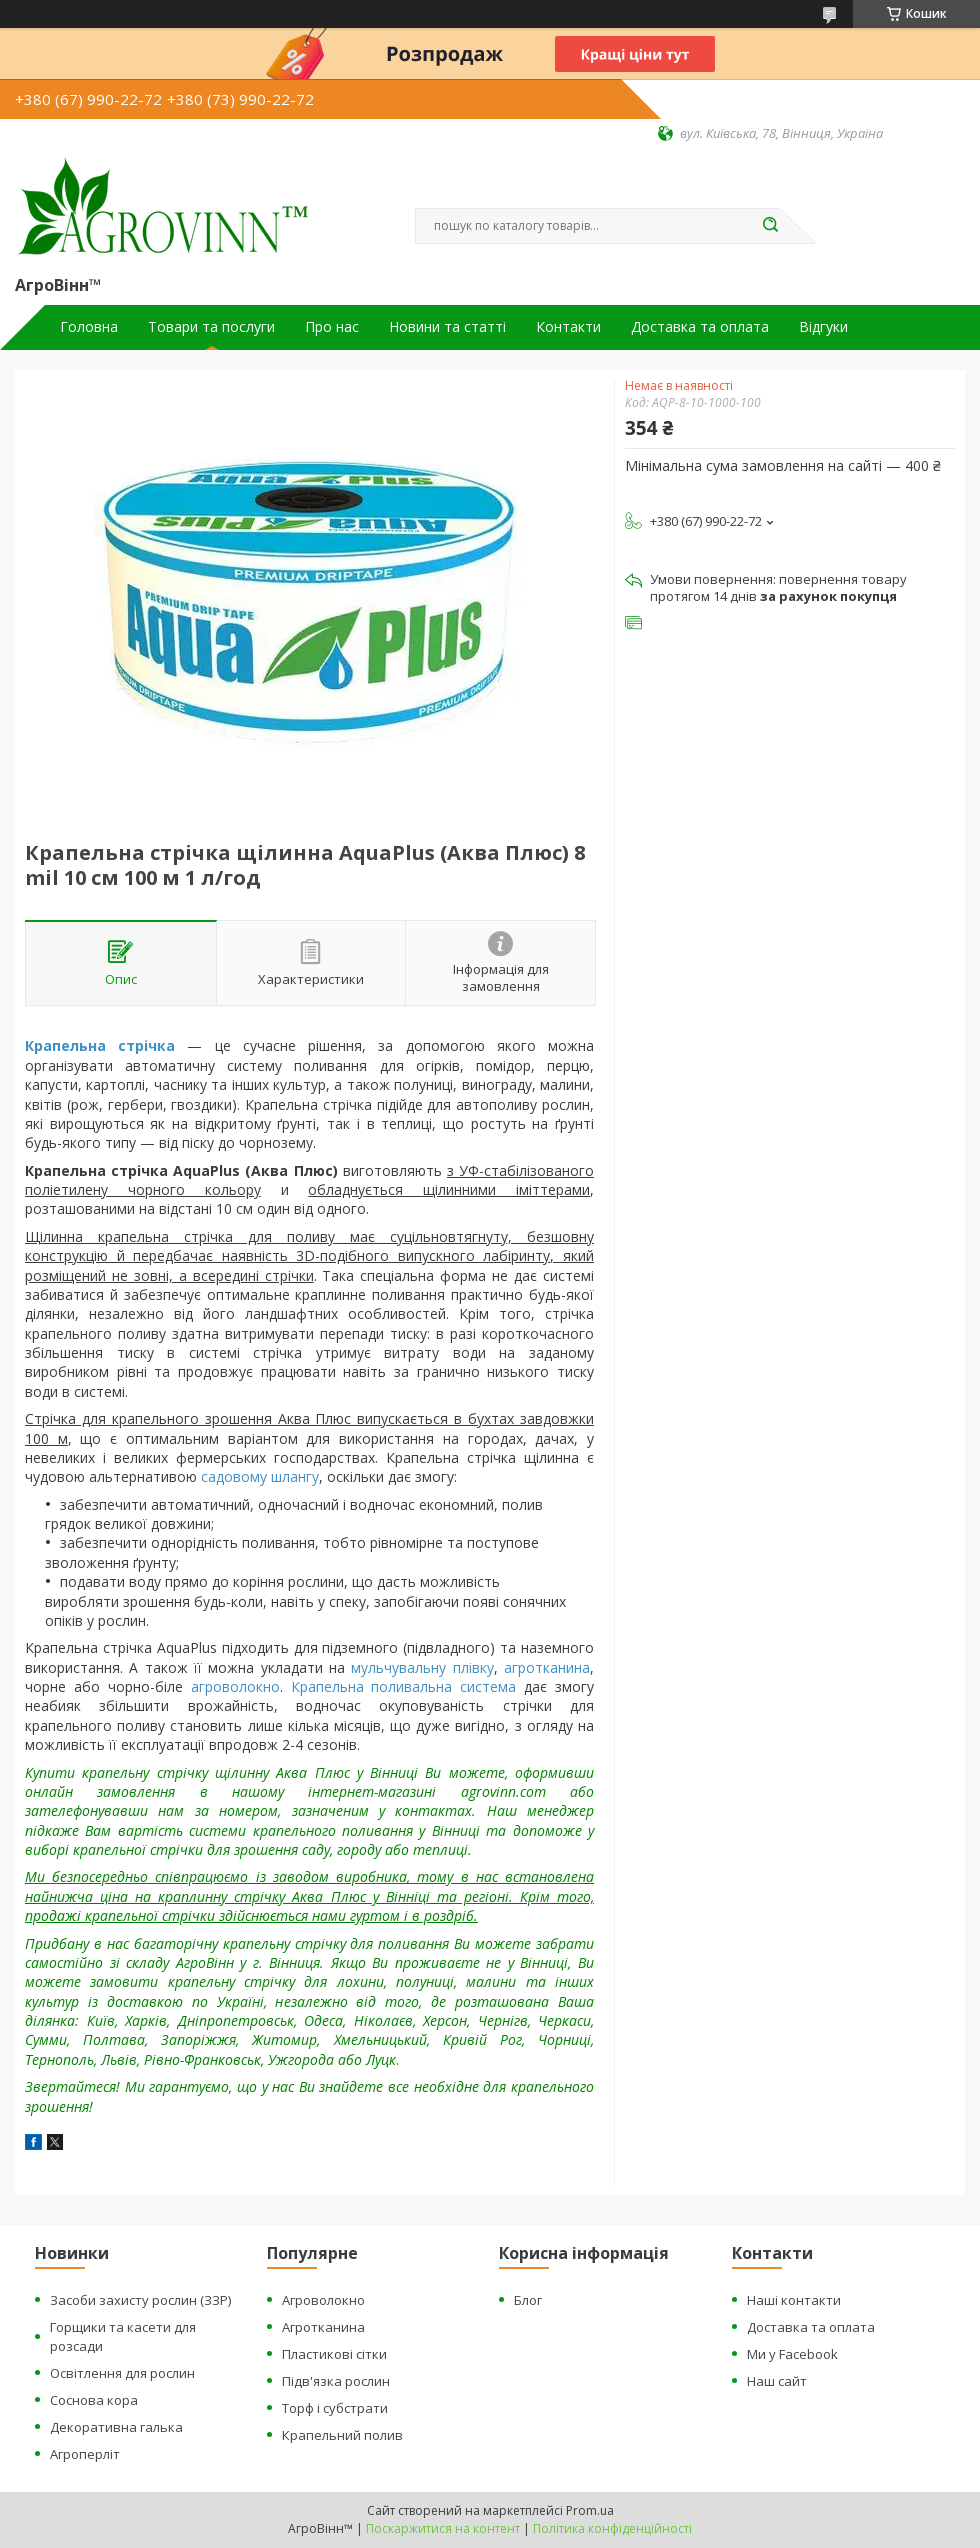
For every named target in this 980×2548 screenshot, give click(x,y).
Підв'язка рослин (336, 2381)
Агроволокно (323, 2300)
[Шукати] (770, 226)
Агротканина (323, 2327)
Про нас (332, 327)
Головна (89, 327)
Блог (528, 2300)
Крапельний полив (342, 2435)
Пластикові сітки (334, 2354)
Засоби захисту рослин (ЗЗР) (140, 2300)
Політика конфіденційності (612, 2528)
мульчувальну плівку (422, 1667)
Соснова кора (94, 2400)
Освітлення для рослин (122, 2373)
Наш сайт (777, 2381)
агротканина (547, 1667)
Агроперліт (85, 2454)
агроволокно (235, 1686)
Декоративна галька (116, 2427)
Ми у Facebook (792, 2354)
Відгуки (823, 327)
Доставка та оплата (700, 327)
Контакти (568, 327)
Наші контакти (794, 2300)
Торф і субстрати (335, 2408)
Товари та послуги (211, 327)
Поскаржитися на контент (443, 2528)
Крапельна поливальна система (404, 1686)
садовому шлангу (260, 1476)
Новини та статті (447, 327)
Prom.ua (590, 2510)
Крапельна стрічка (100, 1045)
